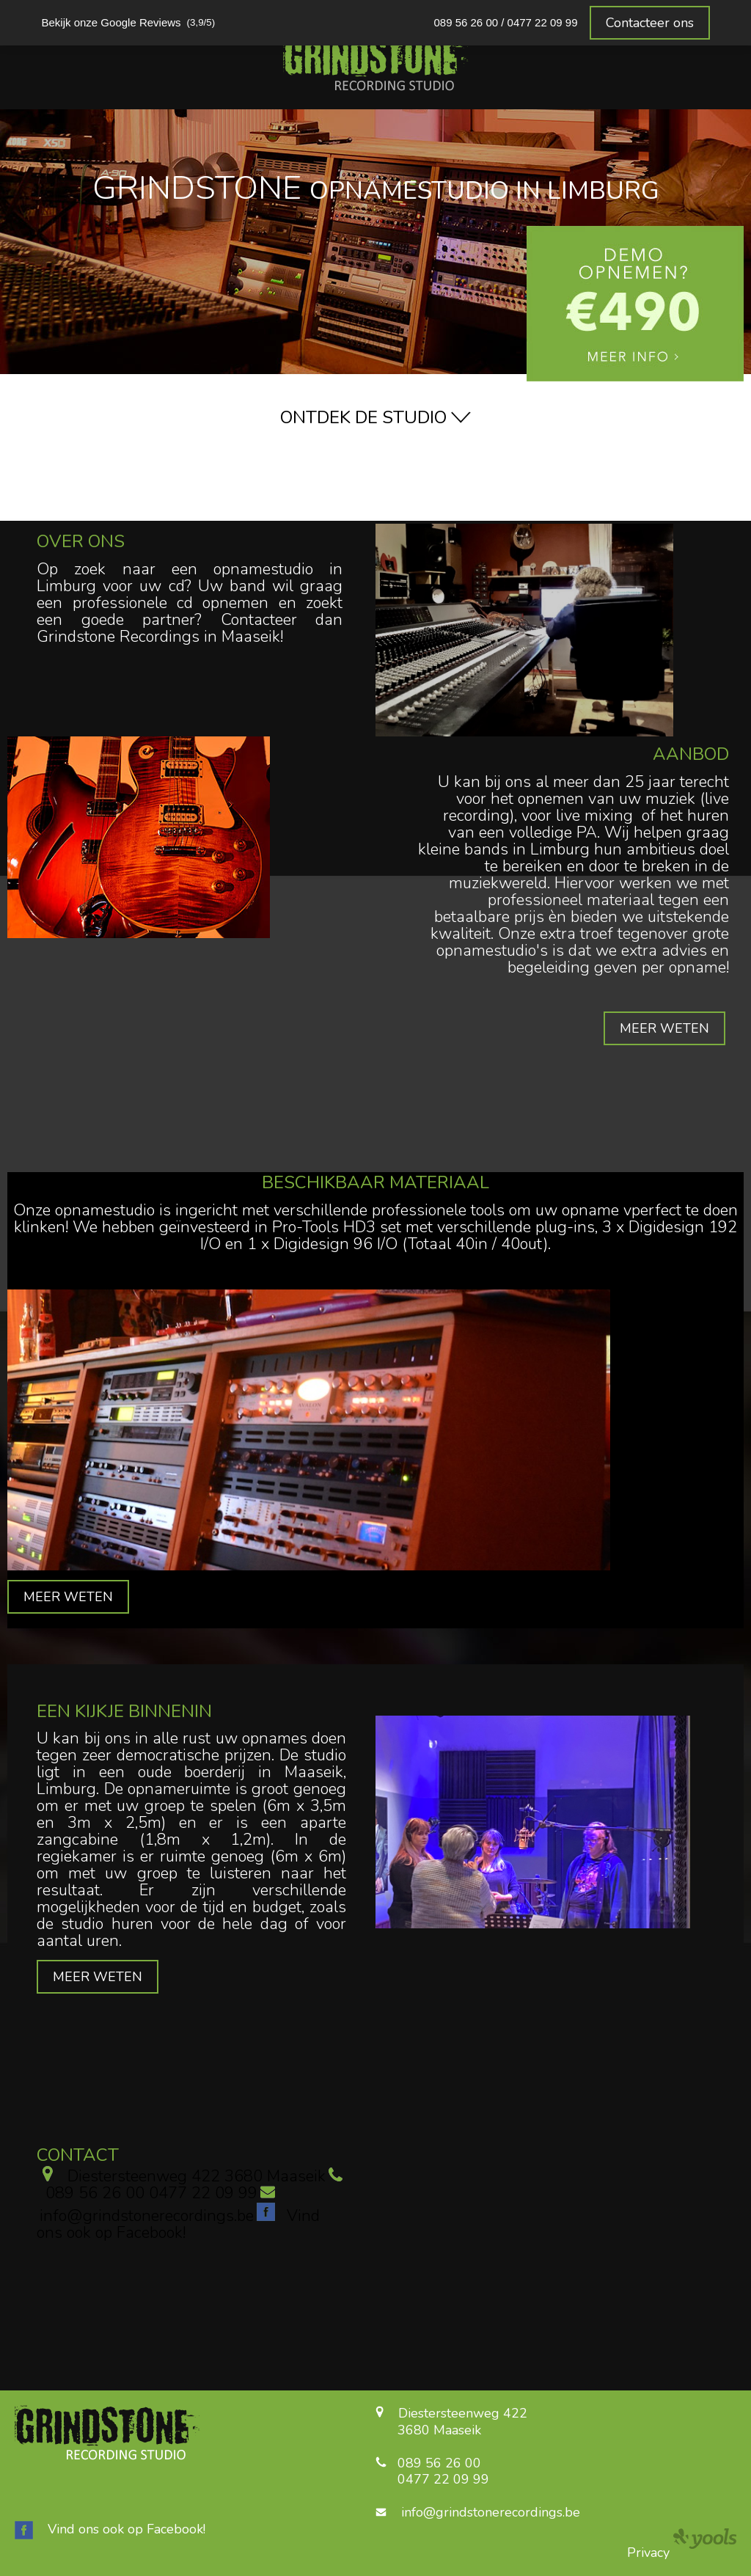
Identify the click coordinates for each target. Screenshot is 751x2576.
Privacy (648, 2552)
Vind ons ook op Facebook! (126, 2529)
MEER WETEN (664, 1028)
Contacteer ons (650, 23)
